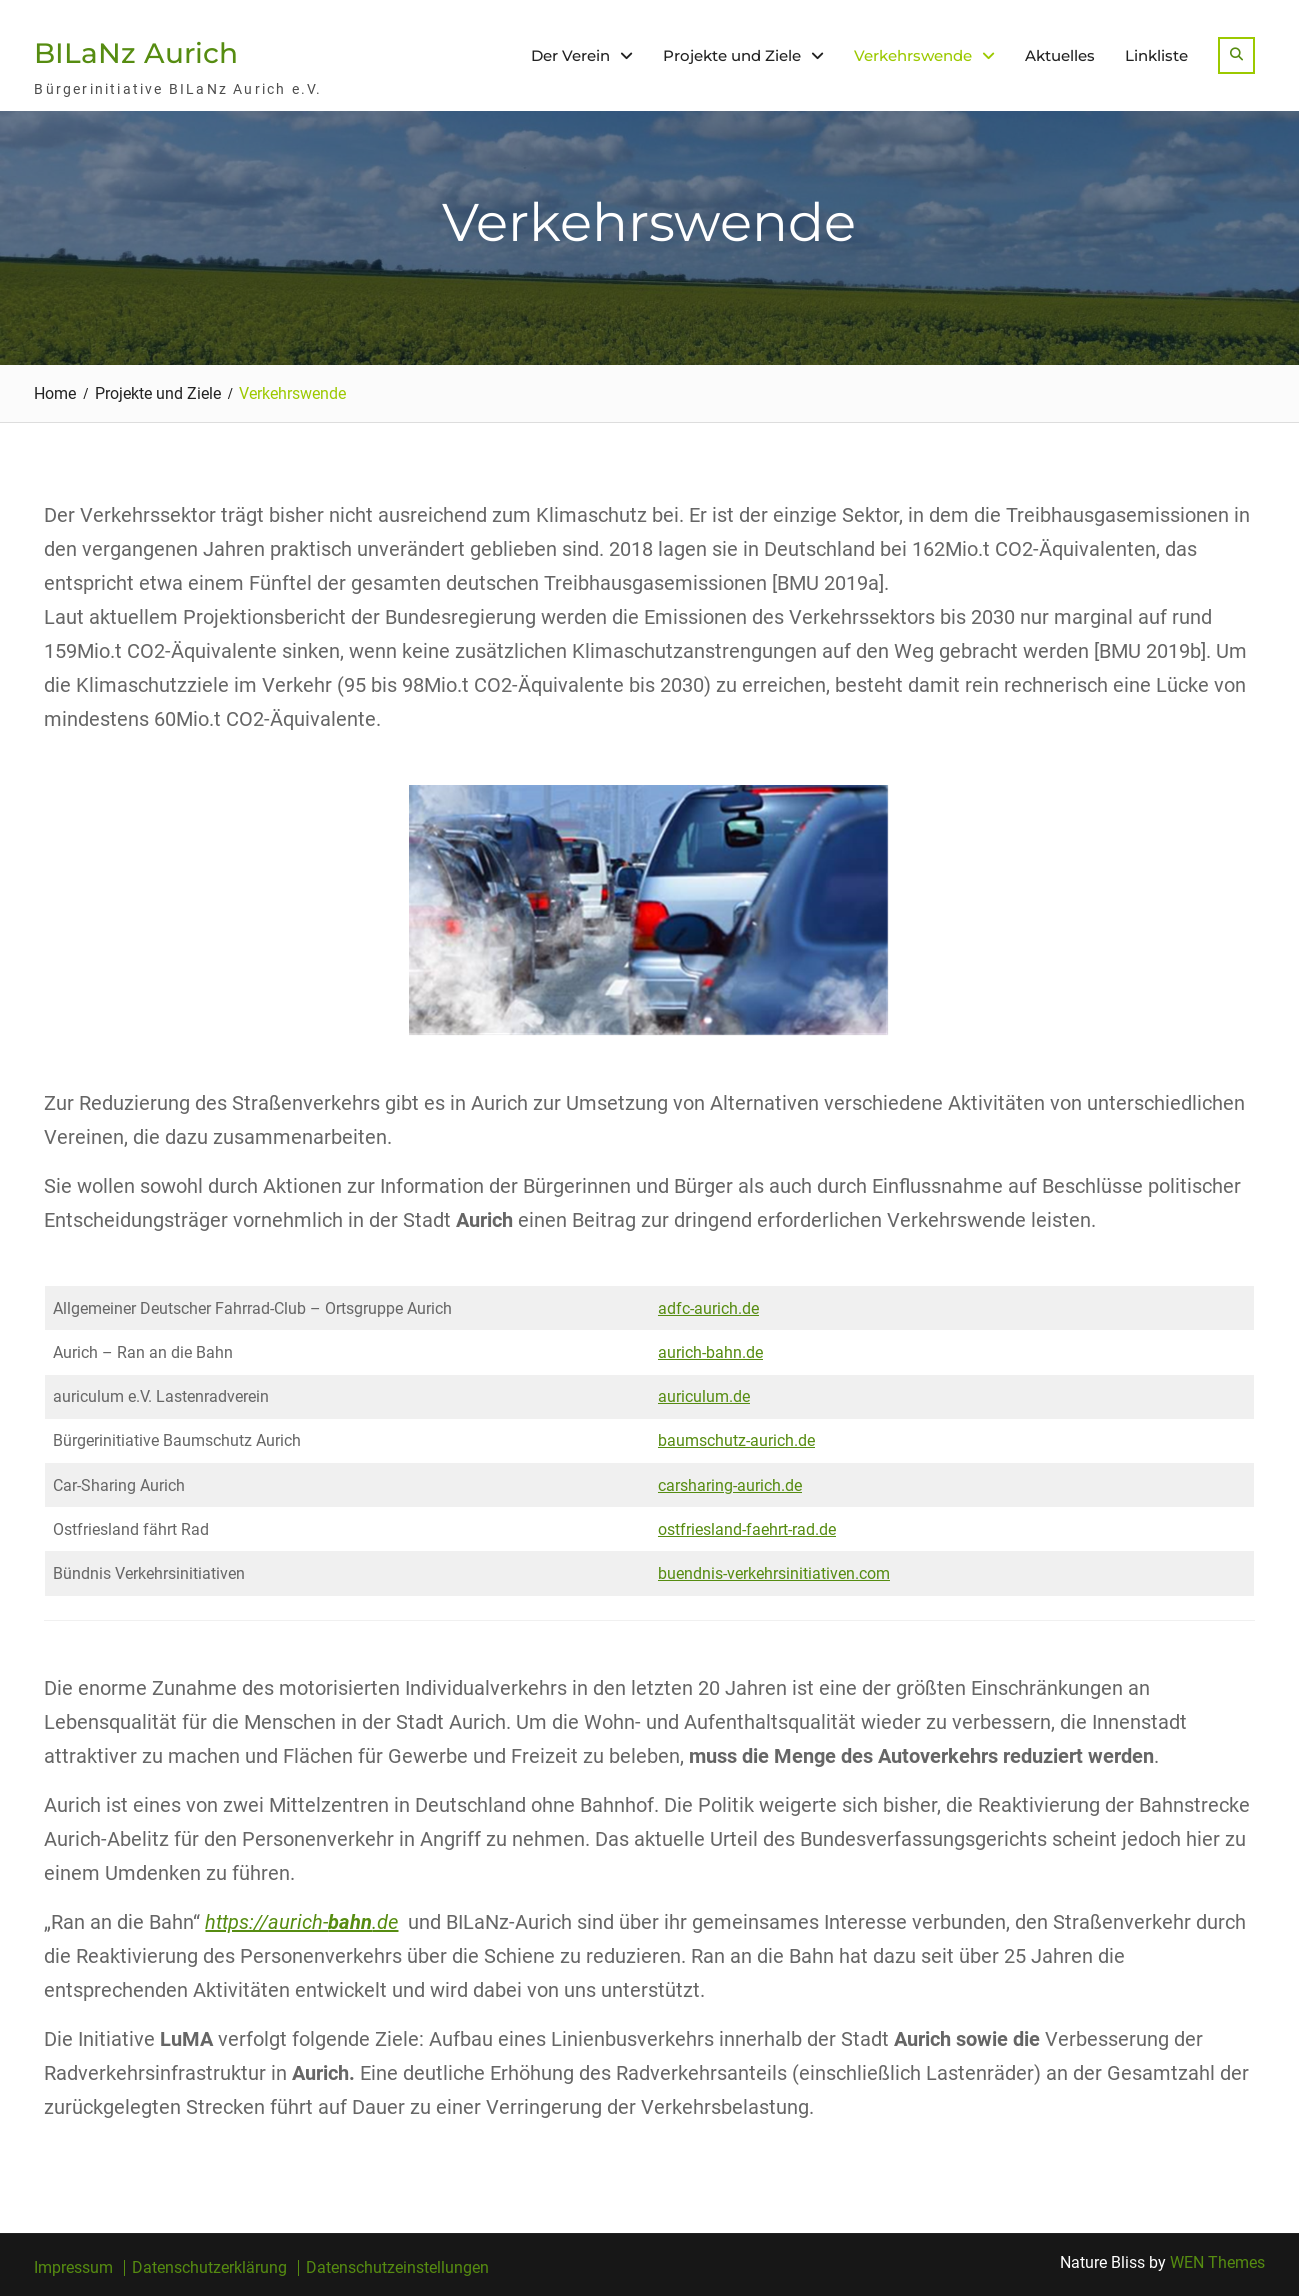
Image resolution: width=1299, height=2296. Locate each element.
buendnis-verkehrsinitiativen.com (774, 1573)
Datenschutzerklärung (209, 2268)
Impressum (73, 2268)
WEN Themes (1217, 2262)
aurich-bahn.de (710, 1352)
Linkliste (1156, 55)
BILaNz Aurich (136, 53)
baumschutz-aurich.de (736, 1440)
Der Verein (570, 55)
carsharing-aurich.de (730, 1485)
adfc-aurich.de (708, 1308)
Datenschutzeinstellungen (397, 2268)
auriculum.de (704, 1396)
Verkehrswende (913, 55)
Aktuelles (1060, 55)
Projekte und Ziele (732, 55)
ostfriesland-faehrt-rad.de (747, 1529)
